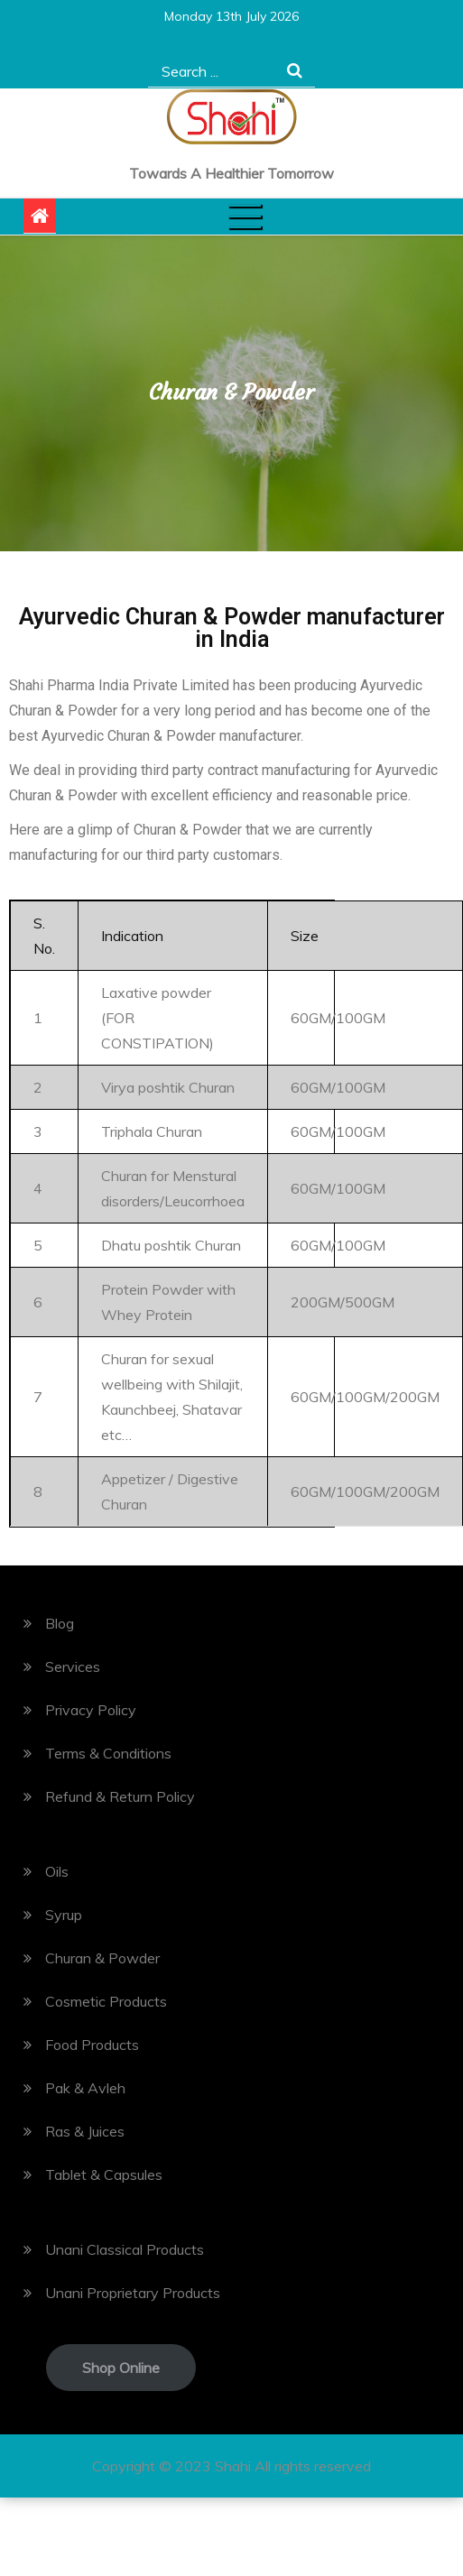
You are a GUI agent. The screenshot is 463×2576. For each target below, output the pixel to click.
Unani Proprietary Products (132, 2293)
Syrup (63, 1915)
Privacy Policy (90, 1710)
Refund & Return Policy (120, 1796)
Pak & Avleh (85, 2088)
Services (72, 1666)
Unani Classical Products (124, 2249)
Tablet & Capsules (103, 2174)
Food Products (92, 2045)
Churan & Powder (102, 1958)
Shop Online (121, 2368)
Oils (57, 1871)
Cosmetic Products (106, 2001)
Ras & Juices (85, 2131)
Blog (59, 1623)
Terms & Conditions (108, 1753)
